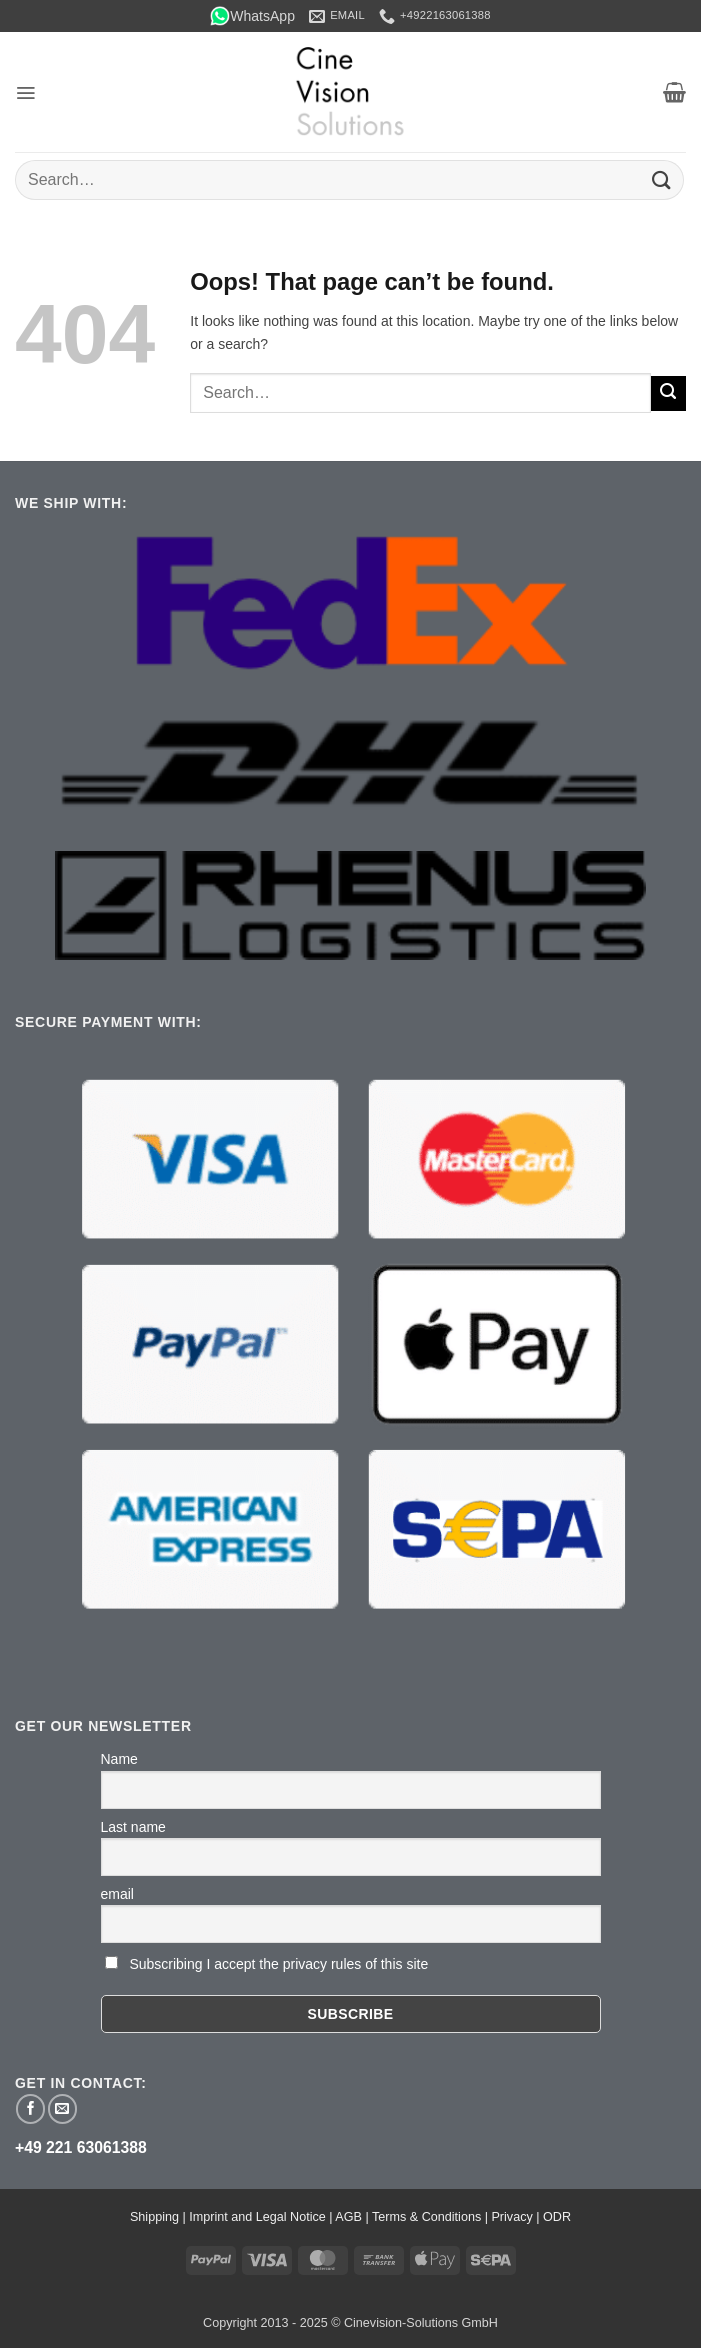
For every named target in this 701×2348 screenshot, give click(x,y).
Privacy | (517, 2217)
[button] (25, 93)
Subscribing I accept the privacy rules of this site (278, 1964)
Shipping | (159, 2217)
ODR (557, 2217)
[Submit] (662, 179)
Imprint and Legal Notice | (262, 2217)
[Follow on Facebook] (30, 2108)
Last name (133, 1827)
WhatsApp (252, 16)
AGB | (353, 2217)
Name (119, 1759)
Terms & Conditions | (431, 2217)
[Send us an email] (62, 2108)
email (117, 1894)
